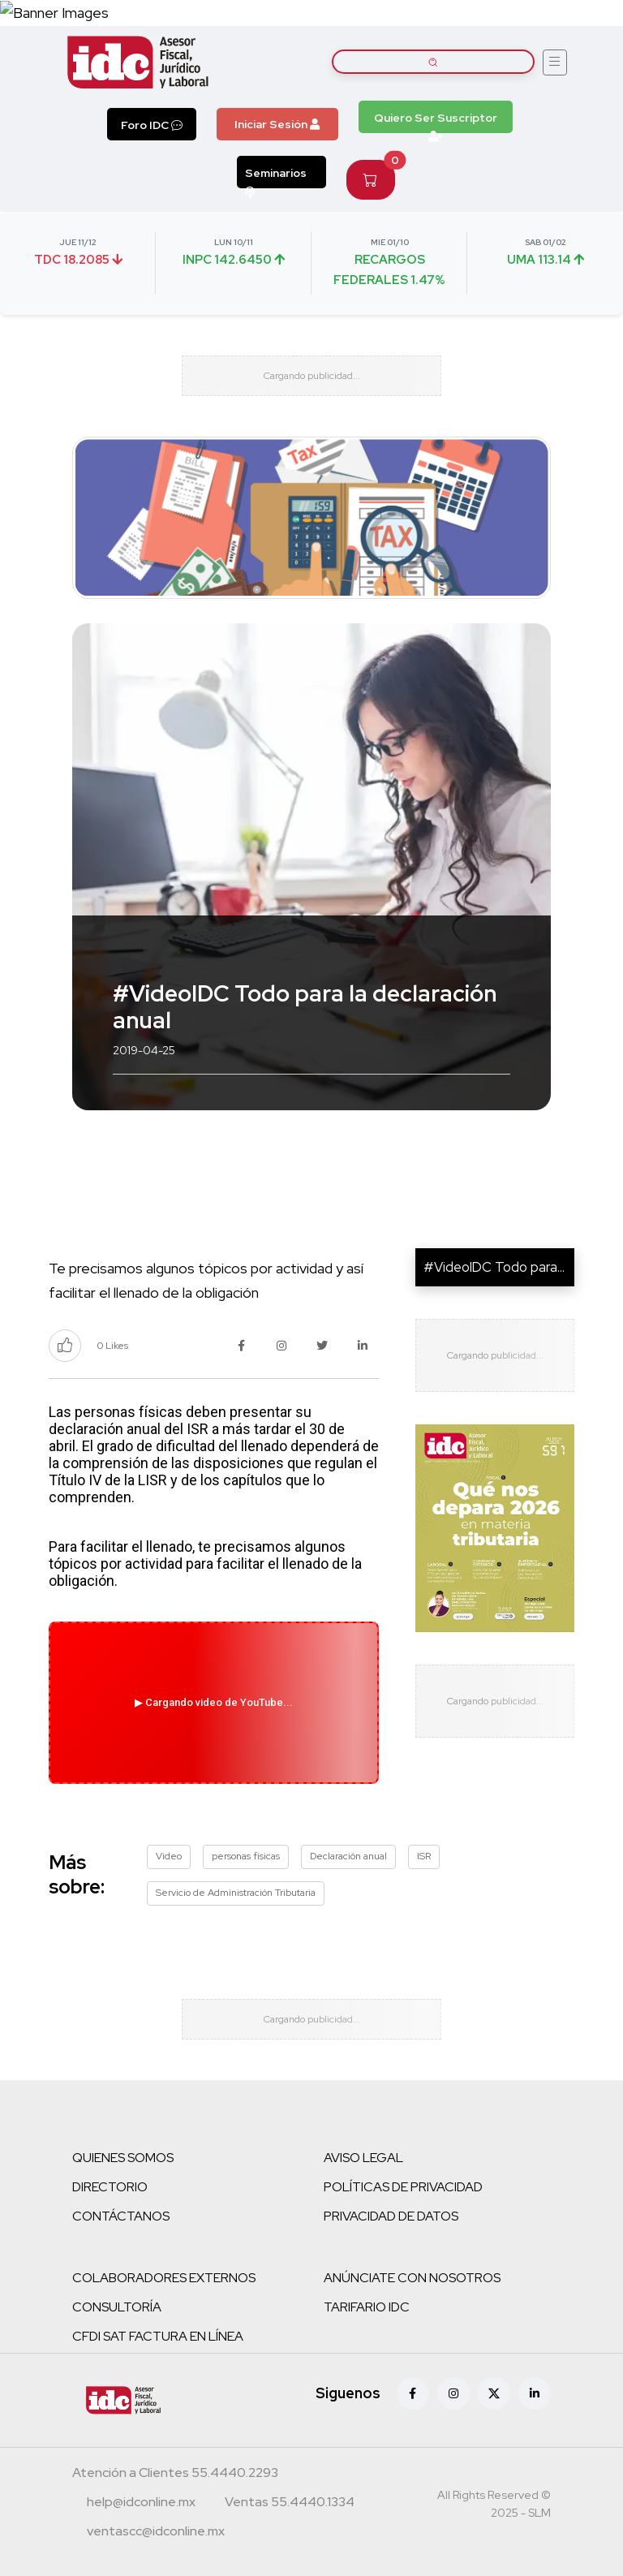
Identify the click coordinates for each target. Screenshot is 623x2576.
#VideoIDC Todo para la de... (510, 1267)
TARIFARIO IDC (367, 2306)
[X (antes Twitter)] (494, 2393)
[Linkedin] (534, 2393)
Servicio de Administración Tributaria (236, 1892)
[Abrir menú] (555, 62)
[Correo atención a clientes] (141, 2503)
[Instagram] (453, 2393)
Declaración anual (348, 1856)
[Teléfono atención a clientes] (175, 2474)
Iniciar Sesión (277, 124)
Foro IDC (152, 125)
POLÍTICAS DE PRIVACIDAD (403, 2186)
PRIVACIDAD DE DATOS (391, 2216)
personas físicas (246, 1856)
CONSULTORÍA (116, 2306)
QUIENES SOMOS (123, 2157)
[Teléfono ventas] (289, 2503)
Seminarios (276, 177)
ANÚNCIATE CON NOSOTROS (412, 2277)
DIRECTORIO (110, 2186)
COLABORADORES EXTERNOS (164, 2277)
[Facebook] (413, 2393)
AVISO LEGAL (363, 2157)
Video (169, 1856)
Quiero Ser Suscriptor (435, 121)
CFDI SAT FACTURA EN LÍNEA (157, 2336)
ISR (424, 1856)
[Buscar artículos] (433, 62)
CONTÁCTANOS (121, 2216)
